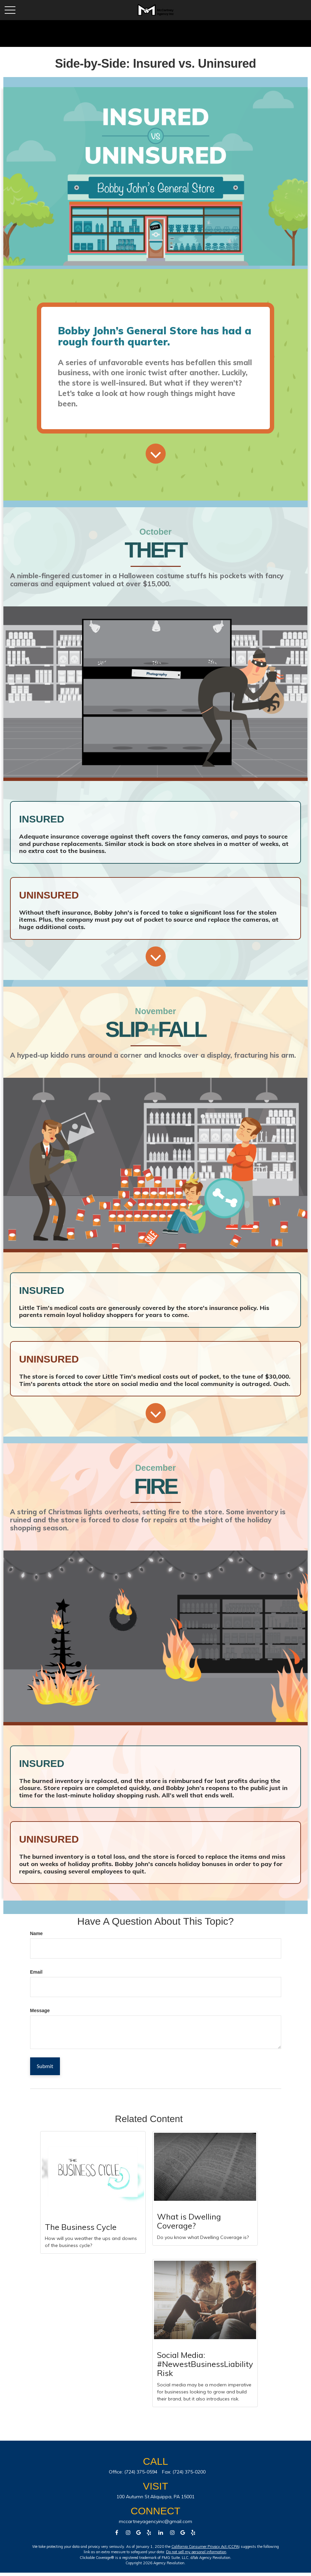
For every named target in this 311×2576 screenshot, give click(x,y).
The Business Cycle (80, 2227)
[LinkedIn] (160, 2532)
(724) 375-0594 (140, 2472)
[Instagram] (172, 2532)
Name (36, 1933)
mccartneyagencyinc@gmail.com (155, 2521)
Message (40, 2010)
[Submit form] (45, 2066)
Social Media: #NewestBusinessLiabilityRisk (205, 2364)
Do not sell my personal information (196, 2552)
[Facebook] (116, 2532)
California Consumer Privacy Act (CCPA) (205, 2546)
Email (36, 1972)
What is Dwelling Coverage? (189, 2221)
